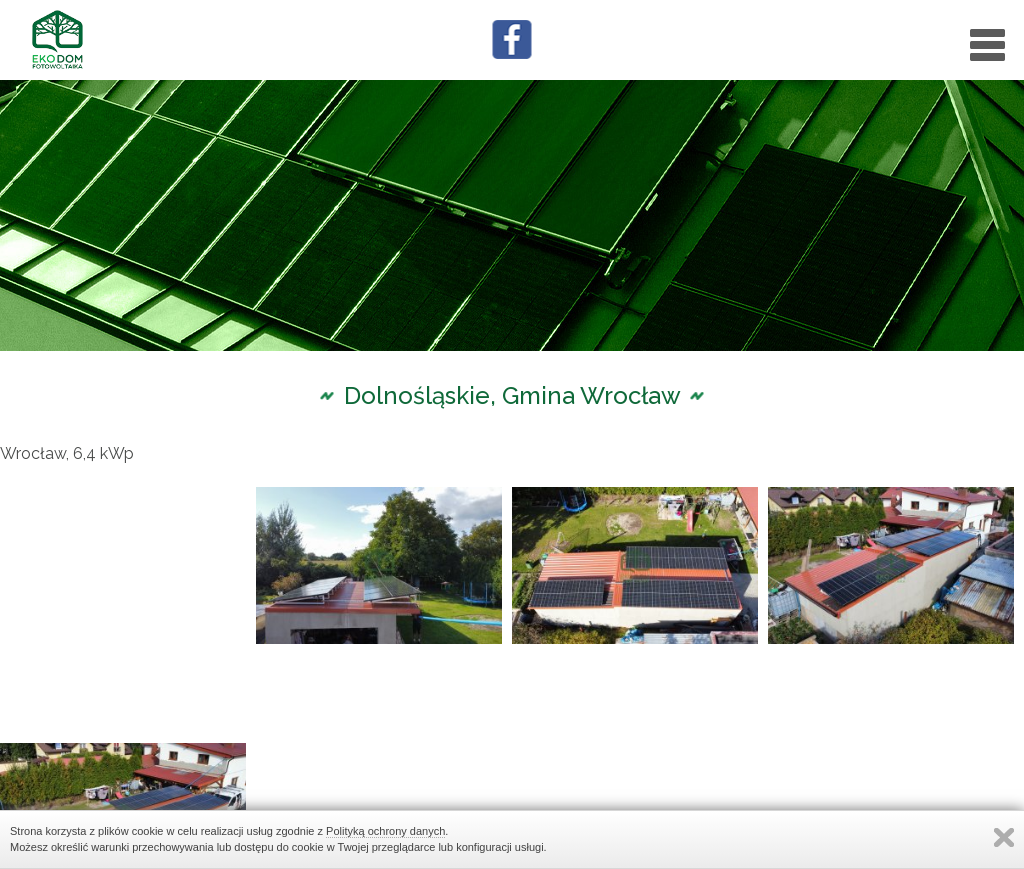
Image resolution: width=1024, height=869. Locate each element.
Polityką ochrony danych (385, 831)
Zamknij (1004, 837)
